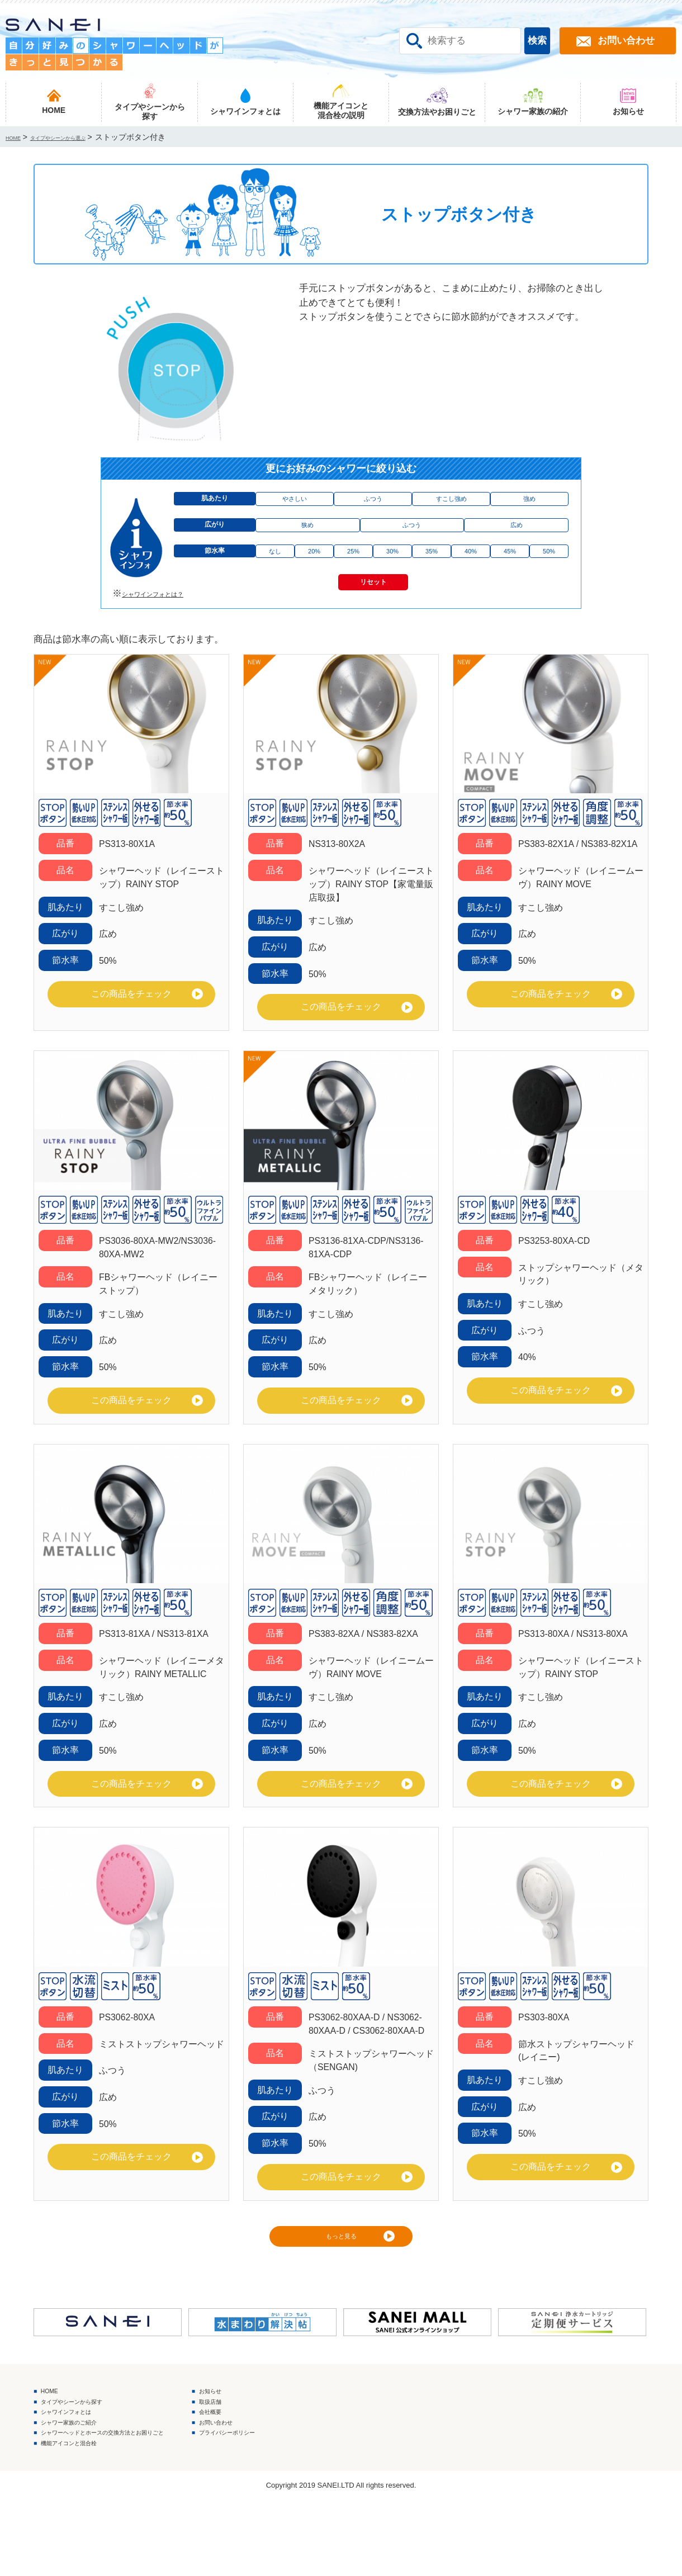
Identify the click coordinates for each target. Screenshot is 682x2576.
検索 (537, 40)
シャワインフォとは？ (169, 623)
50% (548, 569)
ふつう (373, 502)
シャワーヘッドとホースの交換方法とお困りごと (143, 2501)
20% (314, 569)
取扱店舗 (298, 2452)
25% (353, 569)
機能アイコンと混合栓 (89, 2516)
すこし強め (451, 502)
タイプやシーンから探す (94, 2452)
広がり (215, 535)
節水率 (215, 568)
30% (392, 569)
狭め (307, 536)
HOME (58, 2436)
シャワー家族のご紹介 (89, 2484)
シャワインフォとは (85, 2468)
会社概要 (298, 2468)
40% (470, 569)
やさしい (295, 502)
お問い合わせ (307, 2484)
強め (529, 502)
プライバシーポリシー (325, 2501)
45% (509, 569)
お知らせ (298, 2436)
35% (431, 569)
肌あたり (215, 502)
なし (275, 569)
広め (516, 536)
